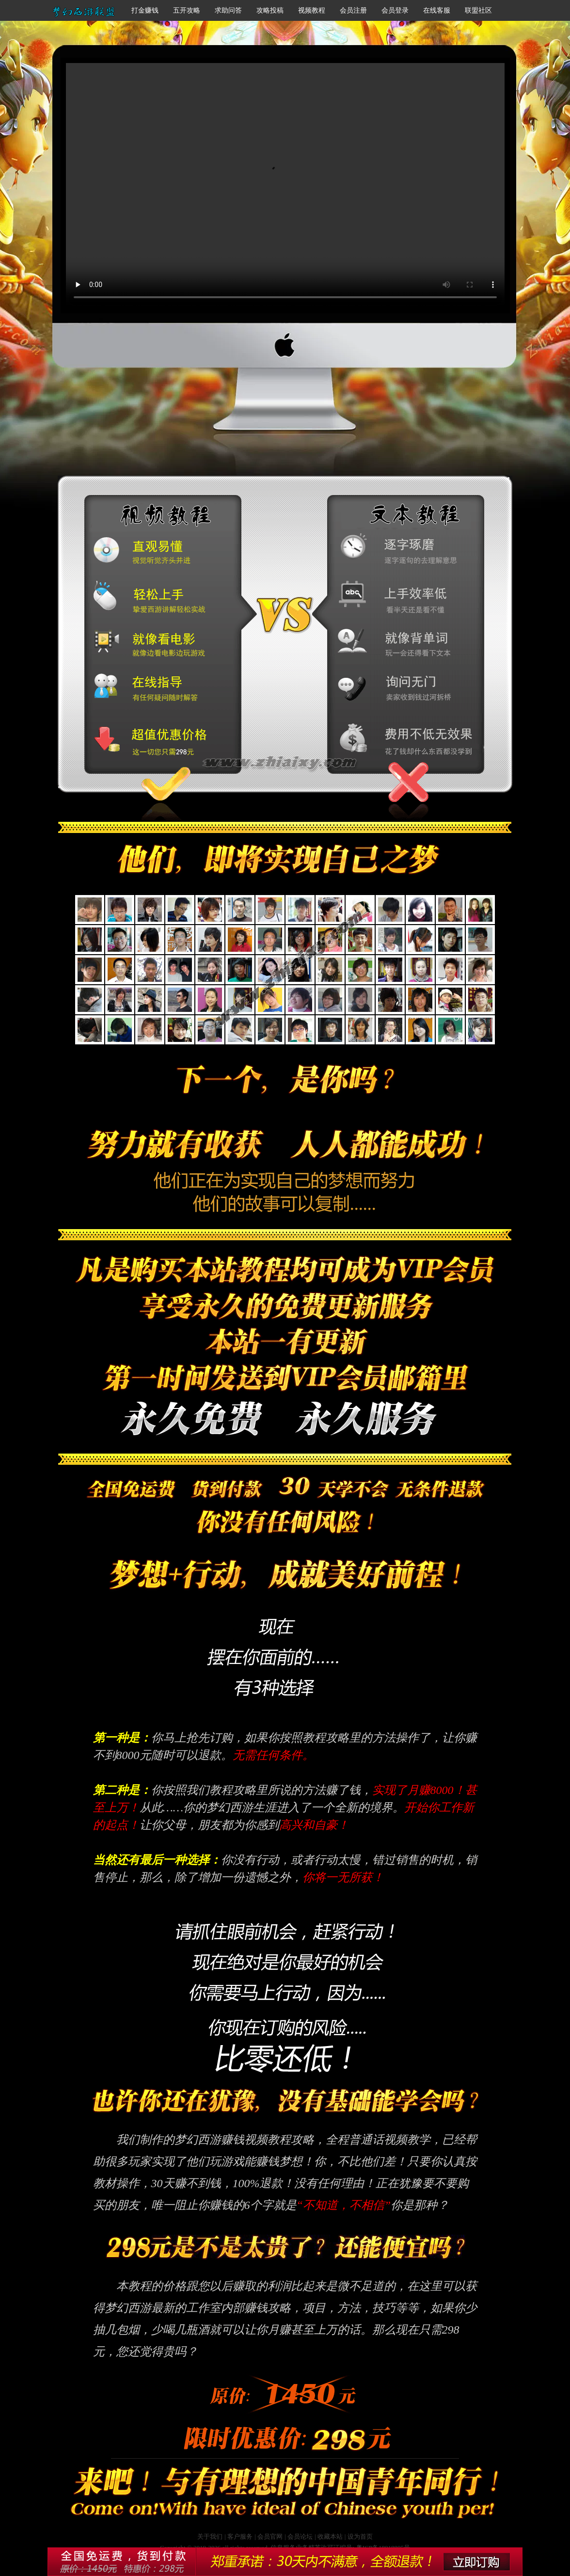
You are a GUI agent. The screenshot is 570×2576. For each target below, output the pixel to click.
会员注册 (353, 10)
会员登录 (395, 10)
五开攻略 (186, 10)
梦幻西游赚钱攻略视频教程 (285, 185)
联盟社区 (478, 10)
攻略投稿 (270, 10)
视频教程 (311, 10)
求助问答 (228, 10)
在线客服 (436, 10)
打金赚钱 (144, 10)
